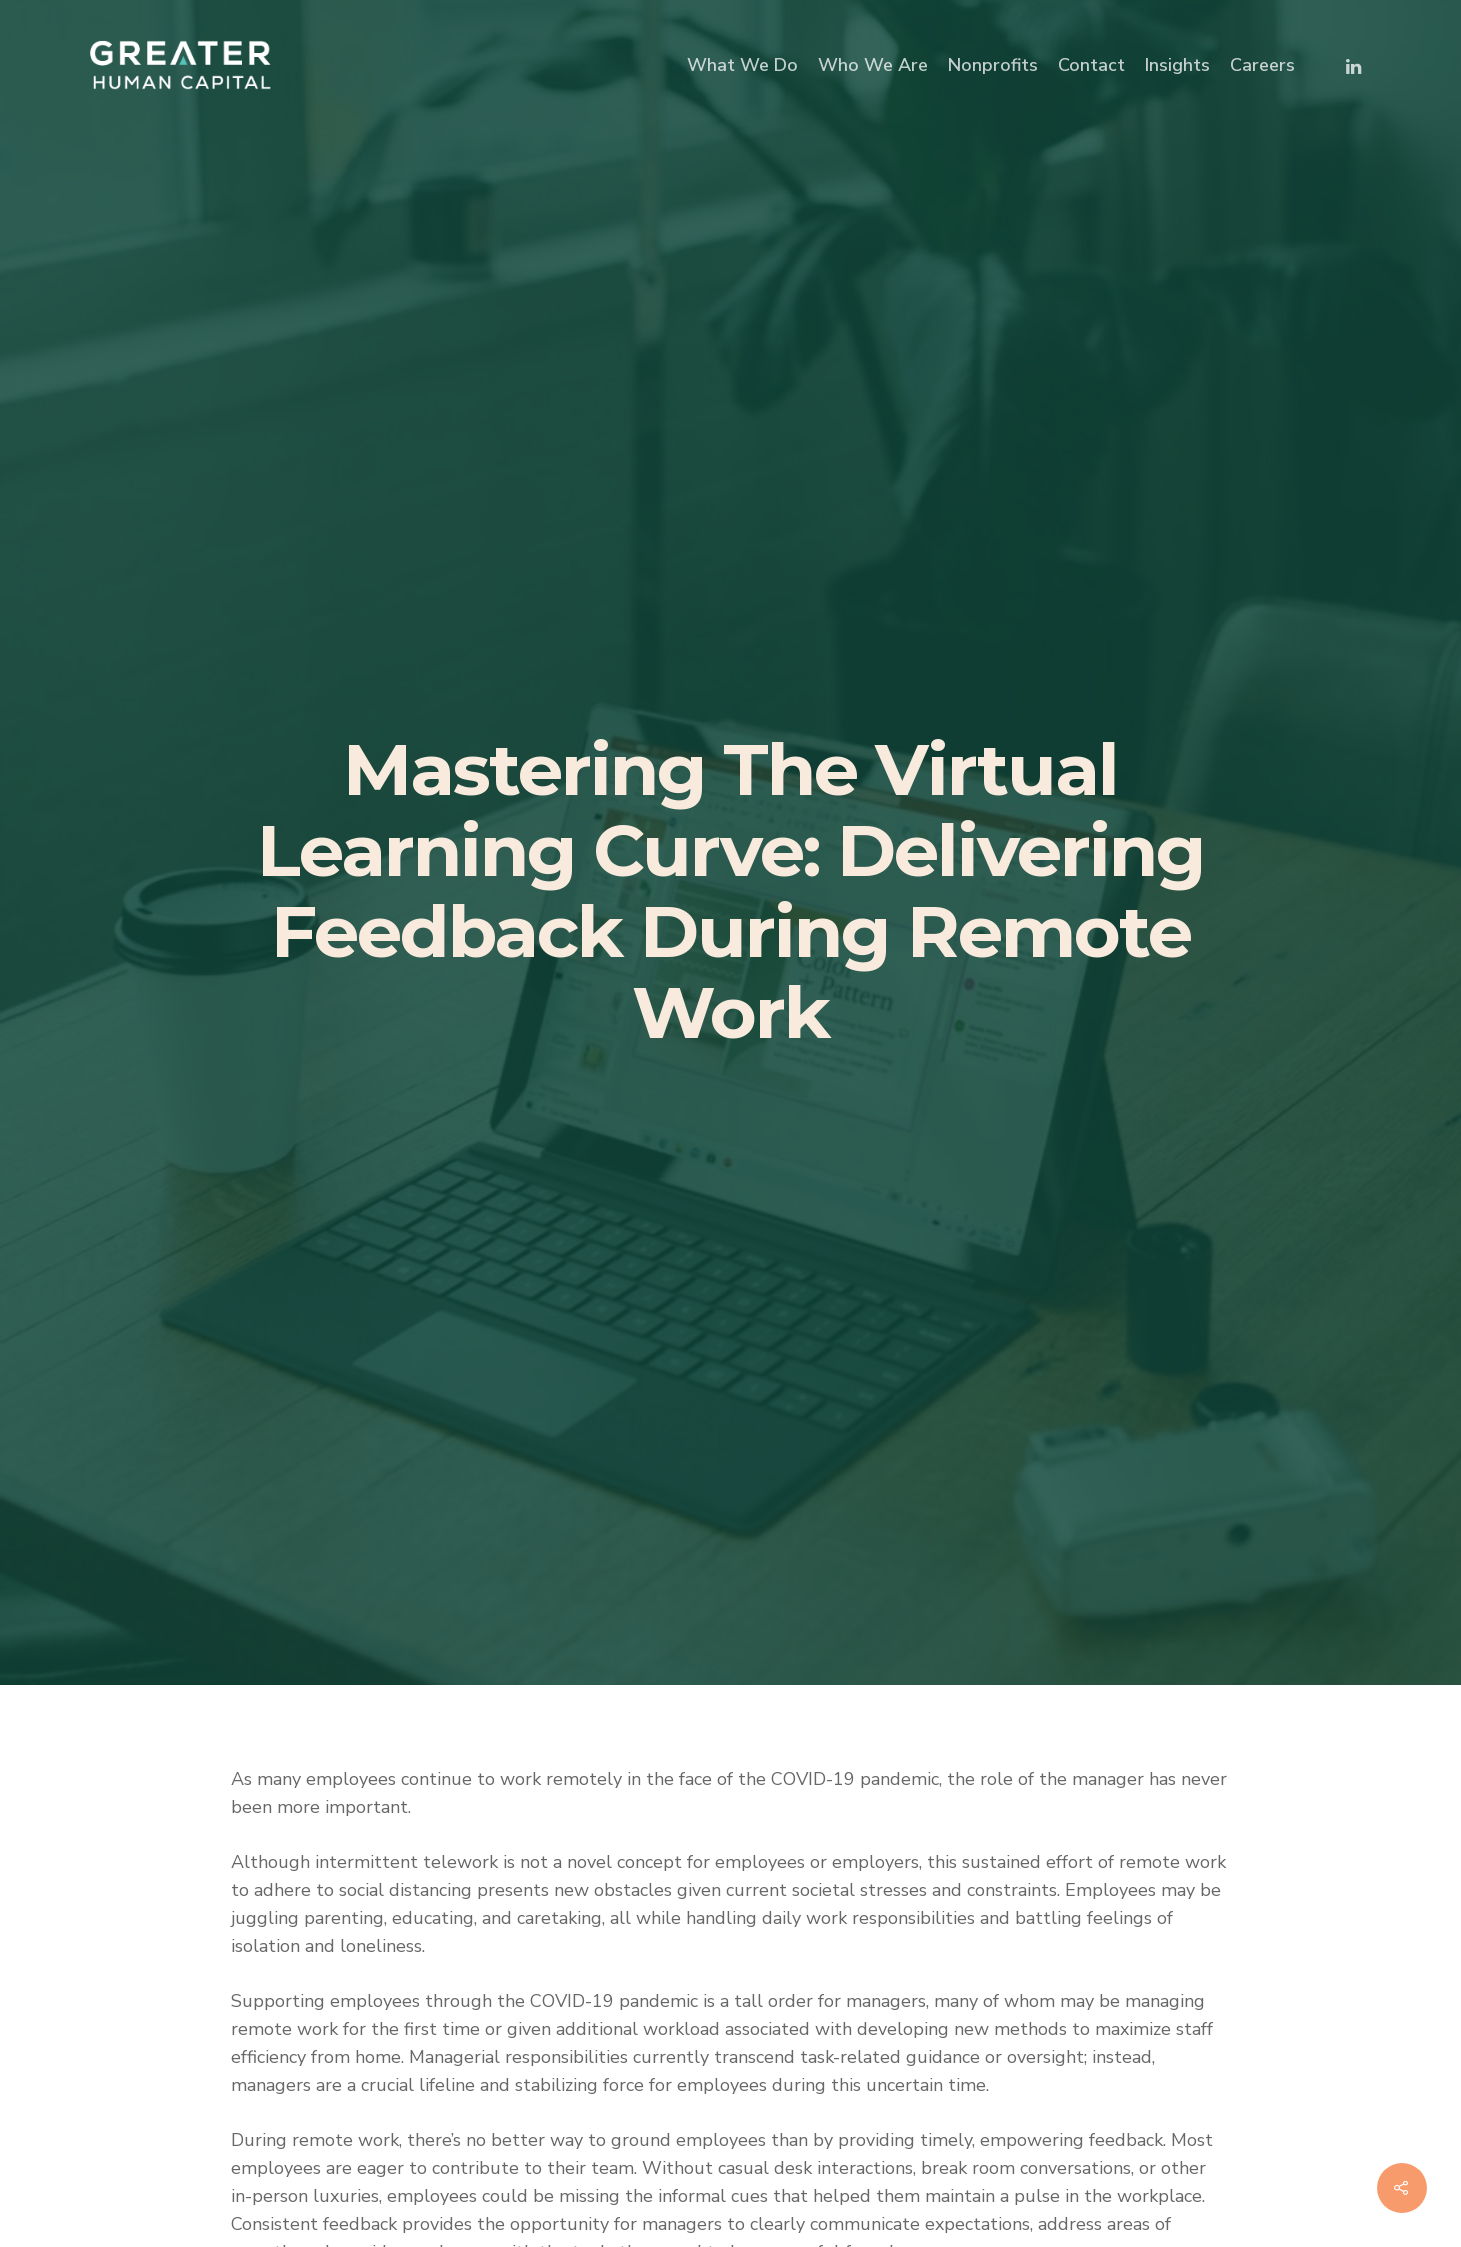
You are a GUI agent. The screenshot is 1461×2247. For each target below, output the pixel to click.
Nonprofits (993, 65)
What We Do (742, 65)
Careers (1262, 65)
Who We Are (873, 65)
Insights (1177, 65)
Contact (1091, 65)
